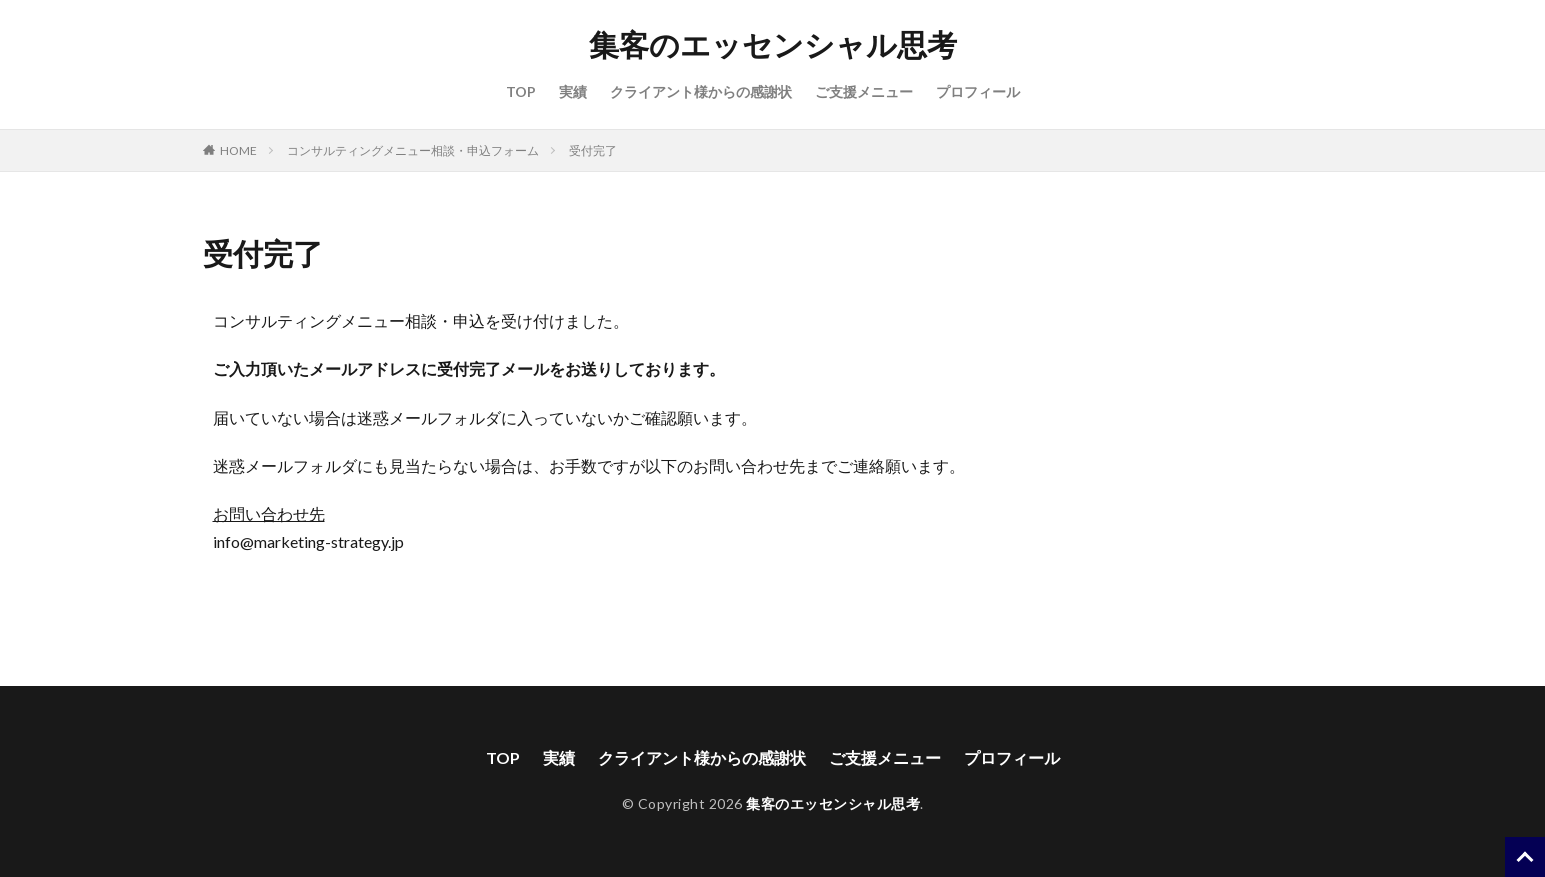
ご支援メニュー (864, 91)
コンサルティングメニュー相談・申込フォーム (413, 150)
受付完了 (593, 150)
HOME (238, 150)
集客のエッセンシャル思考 (773, 45)
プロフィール (978, 91)
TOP (521, 91)
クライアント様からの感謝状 (701, 91)
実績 (573, 91)
